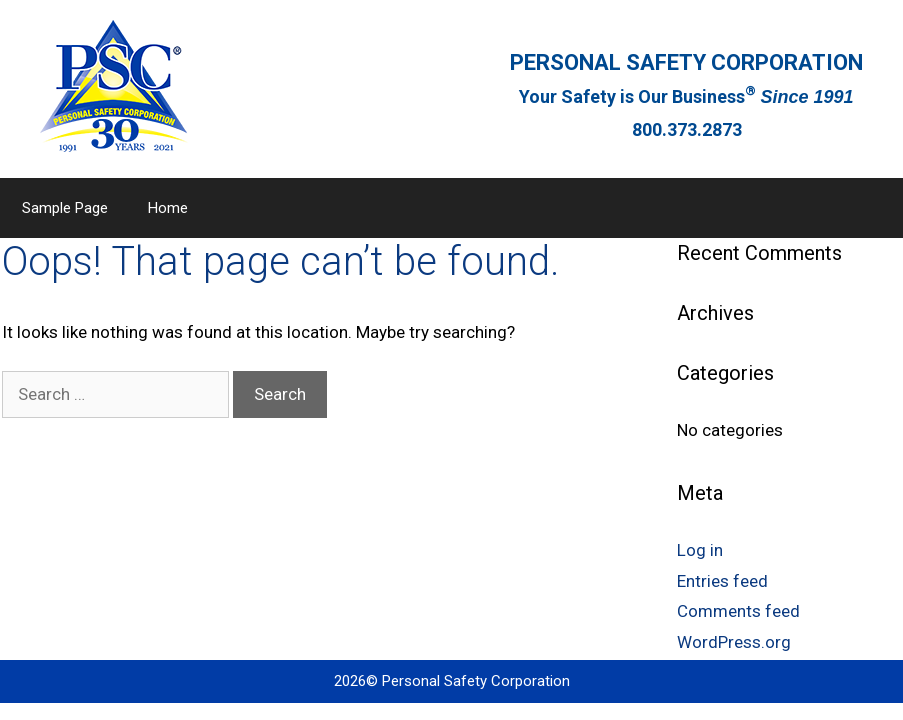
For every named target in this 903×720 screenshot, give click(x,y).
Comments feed (738, 611)
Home (168, 208)
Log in (700, 550)
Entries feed (722, 581)
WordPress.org (734, 642)
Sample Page (65, 208)
